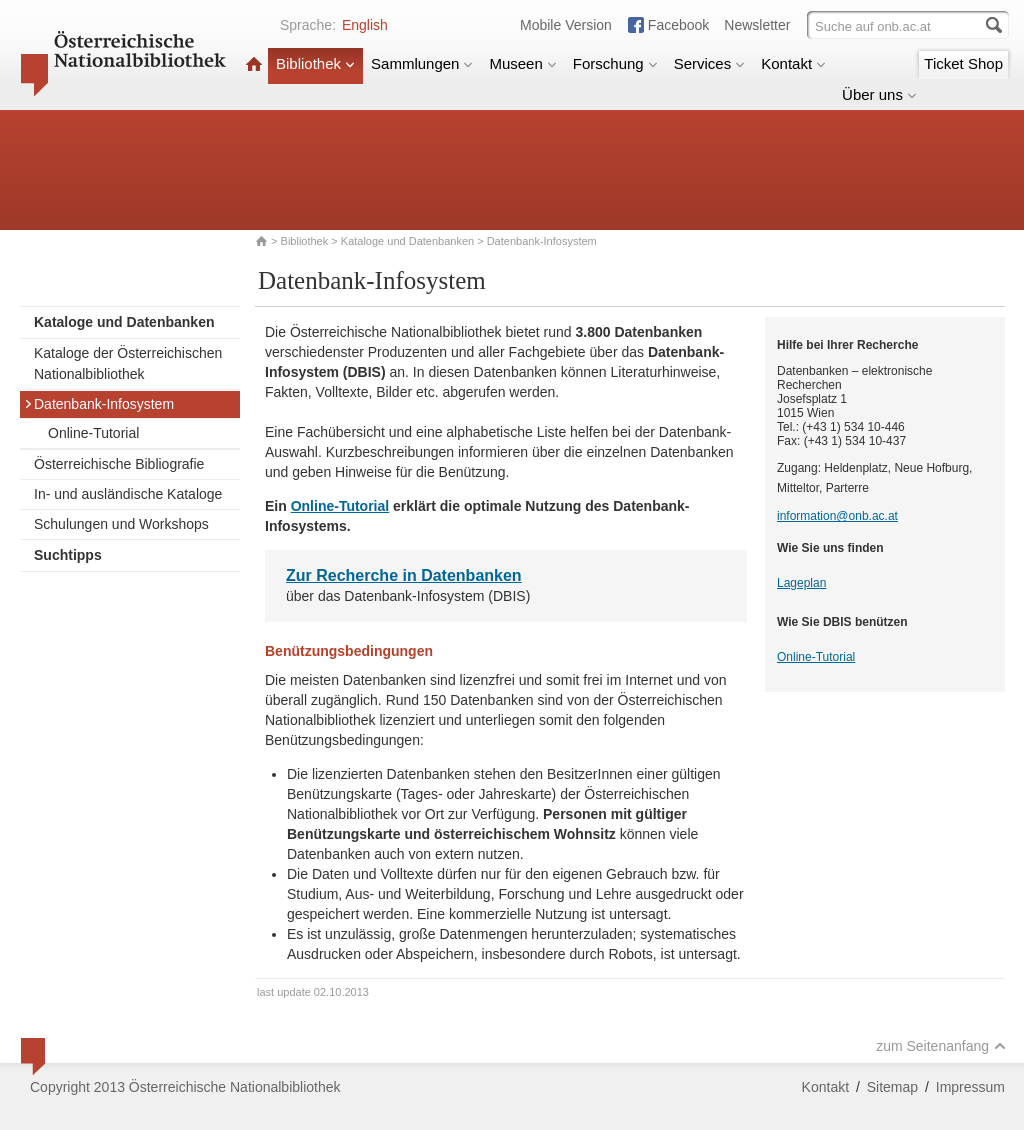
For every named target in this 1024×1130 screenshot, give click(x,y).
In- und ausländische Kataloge (128, 494)
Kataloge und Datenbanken (407, 241)
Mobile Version (566, 25)
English (365, 25)
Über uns (879, 94)
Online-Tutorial (93, 433)
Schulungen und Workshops (121, 524)
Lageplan (801, 583)
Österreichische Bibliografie (119, 464)
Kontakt (793, 63)
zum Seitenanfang (941, 1046)
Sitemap (892, 1087)
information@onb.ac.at (837, 516)
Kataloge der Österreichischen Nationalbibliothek (128, 363)
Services (710, 63)
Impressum (970, 1087)
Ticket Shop (963, 63)
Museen (522, 63)
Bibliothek (315, 63)
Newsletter (757, 25)
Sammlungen (422, 63)
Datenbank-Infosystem (99, 404)
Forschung (615, 63)
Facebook (678, 25)
